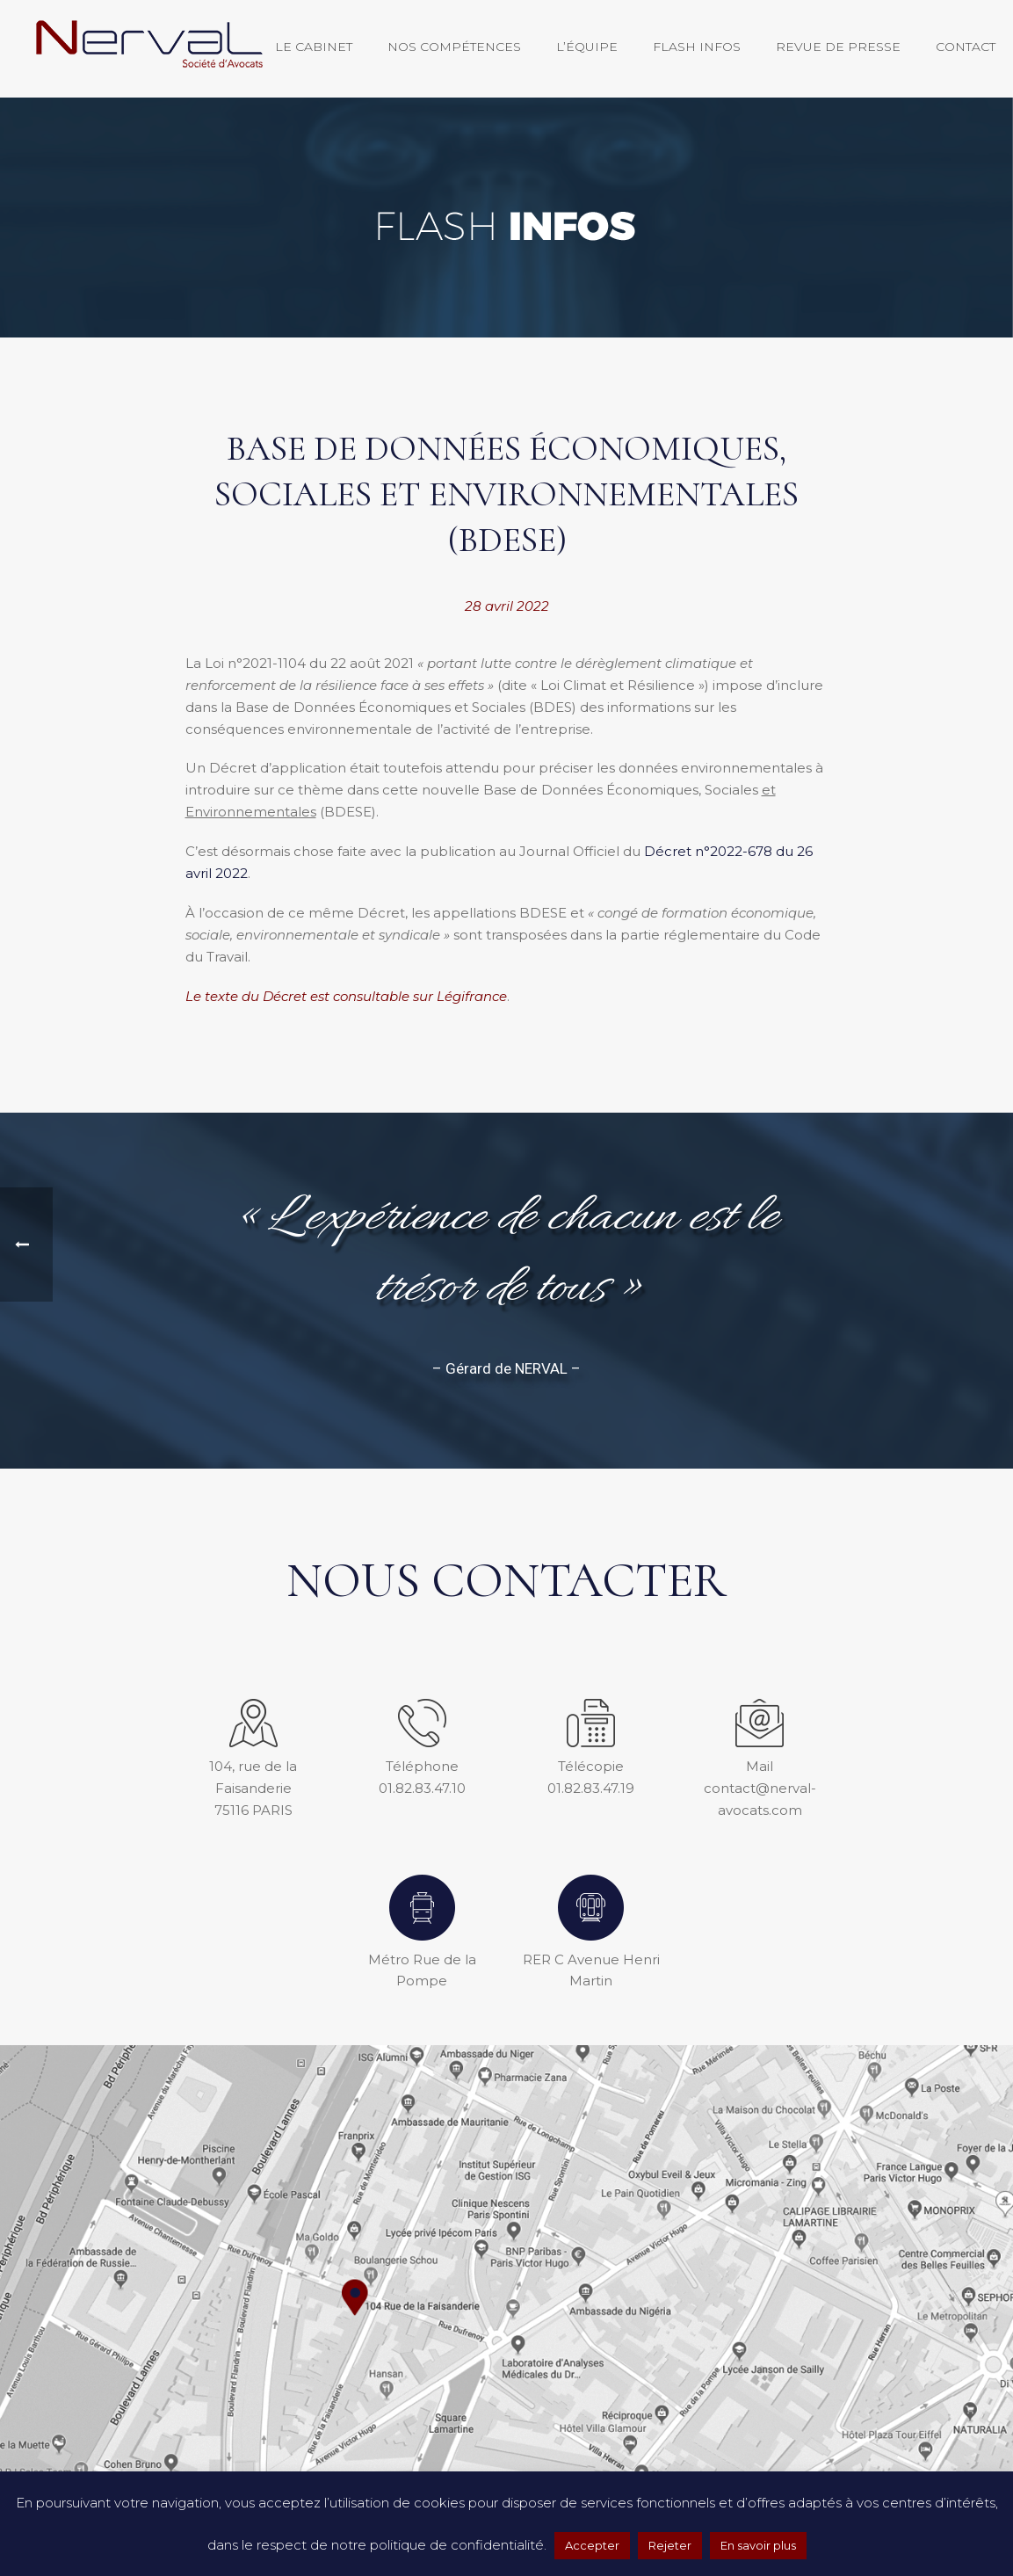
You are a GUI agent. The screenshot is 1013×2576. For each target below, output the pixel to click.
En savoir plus (758, 2545)
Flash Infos (697, 46)
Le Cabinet (313, 46)
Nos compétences (454, 46)
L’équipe (587, 46)
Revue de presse (838, 46)
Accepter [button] (592, 2545)
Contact (965, 46)
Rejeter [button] (669, 2545)
